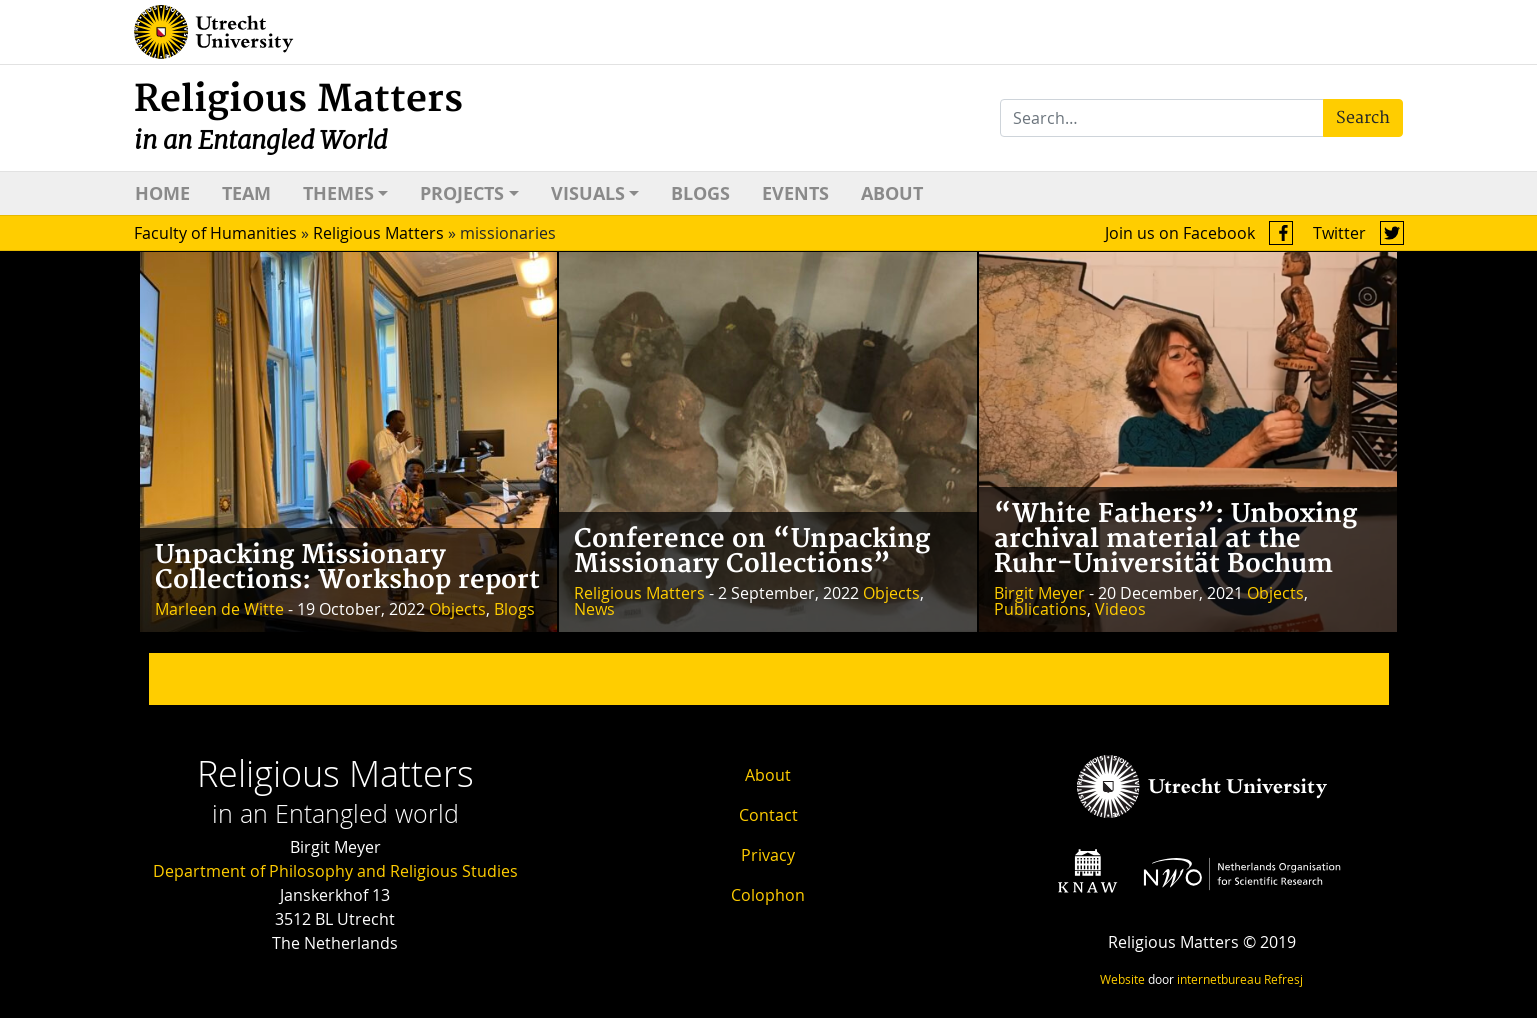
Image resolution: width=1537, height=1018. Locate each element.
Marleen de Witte (219, 609)
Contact (768, 815)
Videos (1120, 609)
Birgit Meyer (1039, 593)
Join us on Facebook (1199, 233)
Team (246, 193)
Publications (1040, 609)
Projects (462, 193)
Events (795, 193)
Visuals (588, 193)
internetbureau (1219, 979)
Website (1122, 979)
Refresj (1283, 979)
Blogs (700, 193)
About (892, 193)
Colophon (768, 895)
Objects (457, 609)
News (594, 609)
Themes (338, 193)
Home (162, 193)
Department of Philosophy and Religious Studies (335, 871)
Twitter (1358, 233)
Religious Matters (298, 116)
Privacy (768, 855)
